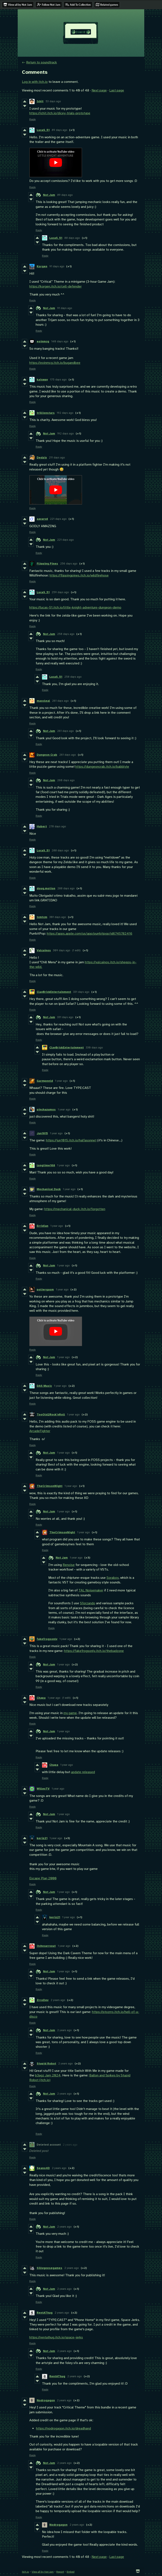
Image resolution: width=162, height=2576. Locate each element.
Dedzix (42, 457)
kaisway (42, 379)
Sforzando (87, 1603)
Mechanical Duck (49, 1189)
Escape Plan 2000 (43, 1878)
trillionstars (46, 413)
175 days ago (58, 379)
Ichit (40, 101)
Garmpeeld (45, 1081)
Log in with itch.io (35, 82)
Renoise (69, 1565)
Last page (116, 90)
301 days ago (57, 917)
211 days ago (57, 457)
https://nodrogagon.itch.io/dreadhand (63, 2428)
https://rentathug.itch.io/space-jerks (56, 2337)
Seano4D (43, 2168)
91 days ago (56, 266)
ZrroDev (43, 2000)
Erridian (42, 1226)
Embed (70, 2571)
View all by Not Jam (43, 2571)
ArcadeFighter (39, 1431)
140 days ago (59, 341)
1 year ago (61, 1081)
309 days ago (61, 950)
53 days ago (53, 101)
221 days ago (58, 519)
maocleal (43, 701)
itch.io (25, 2571)
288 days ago (60, 850)
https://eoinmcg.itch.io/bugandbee (54, 363)
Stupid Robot (46, 2063)
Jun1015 (42, 1133)
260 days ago (65, 780)
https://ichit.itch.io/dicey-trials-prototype (59, 113)
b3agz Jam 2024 (48, 2075)
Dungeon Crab (47, 755)
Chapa (41, 1698)
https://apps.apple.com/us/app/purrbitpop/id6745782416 (89, 933)
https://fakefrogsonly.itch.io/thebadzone (94, 1651)
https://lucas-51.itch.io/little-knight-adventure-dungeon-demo (75, 607)
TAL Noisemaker (90, 1590)
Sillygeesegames (49, 2268)
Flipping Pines (47, 563)
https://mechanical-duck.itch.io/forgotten (74, 1209)
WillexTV (43, 1788)
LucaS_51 (43, 130)
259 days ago (60, 592)
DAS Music (44, 1386)
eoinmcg (43, 341)
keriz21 (42, 1838)
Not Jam (49, 195)
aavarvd (42, 519)
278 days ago (57, 826)
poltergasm (45, 1289)
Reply (32, 119)
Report (60, 2571)
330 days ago (94, 1047)
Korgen (42, 266)
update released (83, 1772)
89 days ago (59, 130)
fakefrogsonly (47, 1639)
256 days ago (68, 563)
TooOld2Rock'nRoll (51, 1414)
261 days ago (60, 701)
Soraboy (113, 1578)
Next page (99, 90)
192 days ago (65, 413)
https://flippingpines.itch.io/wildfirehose (79, 575)
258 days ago (65, 634)
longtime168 (46, 1165)
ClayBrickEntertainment (54, 992)
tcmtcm (42, 917)
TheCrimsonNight (49, 1486)
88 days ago (72, 238)
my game (70, 1713)
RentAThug (45, 2312)
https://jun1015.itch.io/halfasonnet (71, 1140)
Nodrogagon (46, 2400)
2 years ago (58, 2000)
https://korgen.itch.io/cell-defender (55, 286)
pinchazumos (46, 1109)
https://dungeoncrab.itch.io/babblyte (102, 767)
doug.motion (46, 888)
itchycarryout (46, 1946)
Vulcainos (44, 950)
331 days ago (81, 992)
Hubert (42, 826)
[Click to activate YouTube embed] (55, 162)
